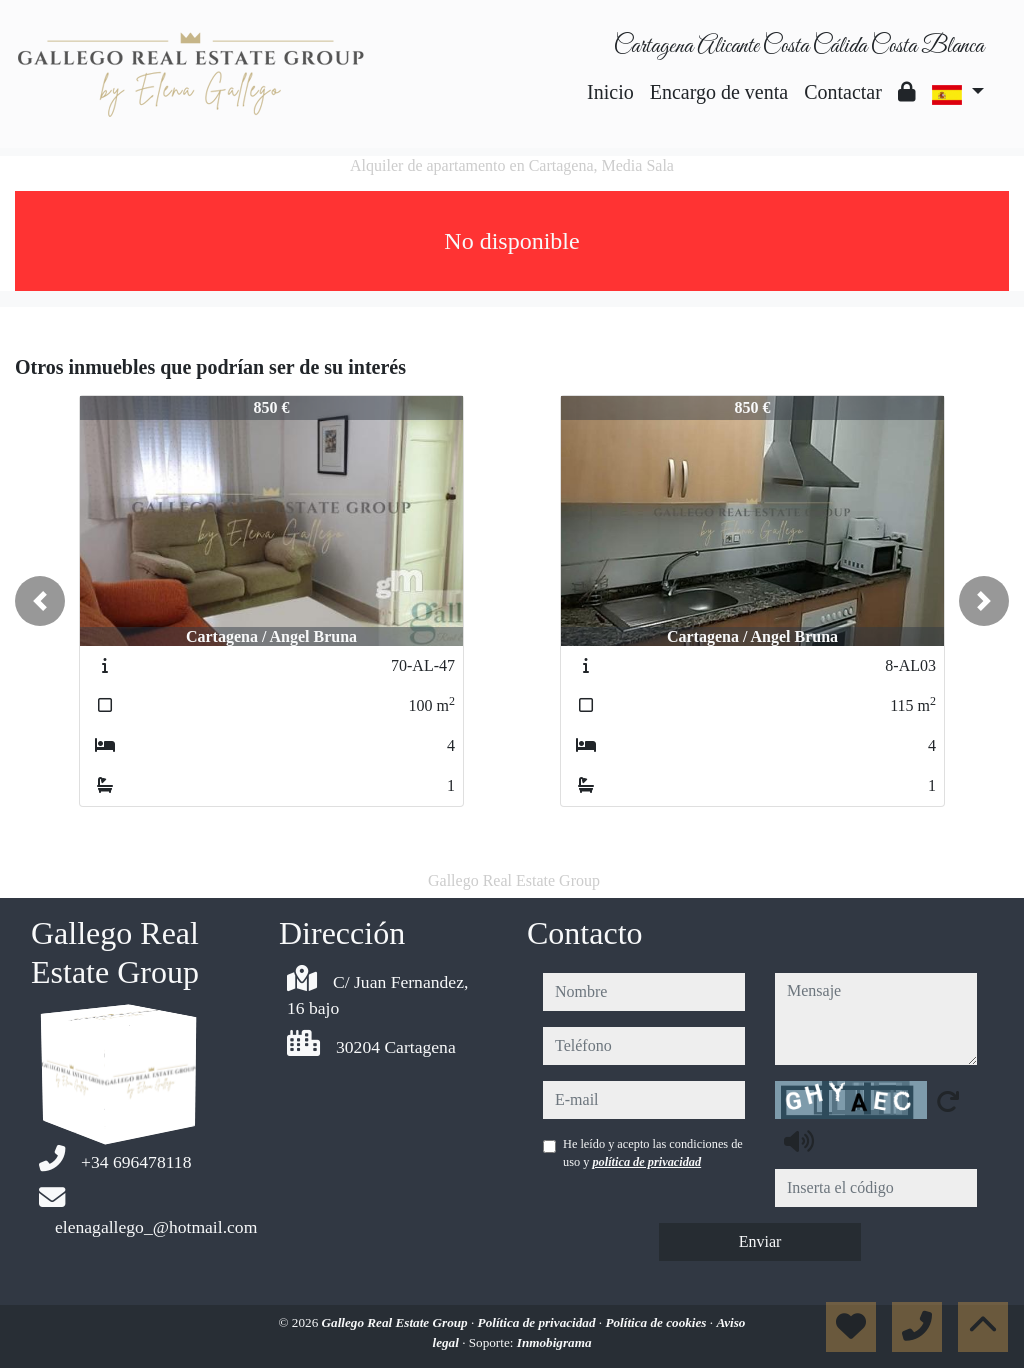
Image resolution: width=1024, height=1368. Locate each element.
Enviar (760, 1241)
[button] (40, 601)
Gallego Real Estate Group (396, 1322)
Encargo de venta (719, 92)
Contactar (843, 92)
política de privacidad (646, 1162)
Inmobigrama (554, 1342)
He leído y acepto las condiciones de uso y (653, 1153)
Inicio (610, 92)
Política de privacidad (538, 1322)
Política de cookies (657, 1322)
